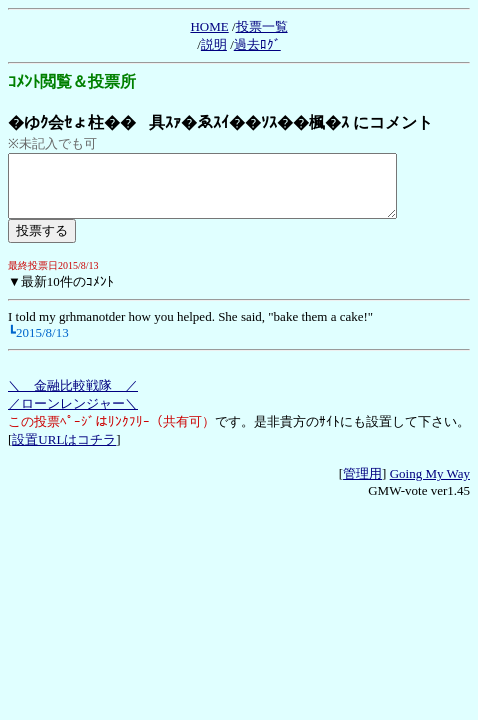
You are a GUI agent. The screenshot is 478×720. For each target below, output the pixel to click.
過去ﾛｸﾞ (257, 44)
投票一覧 (262, 26)
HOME (209, 26)
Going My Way (430, 485)
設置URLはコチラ (64, 451)
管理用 (362, 485)
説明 (214, 44)
